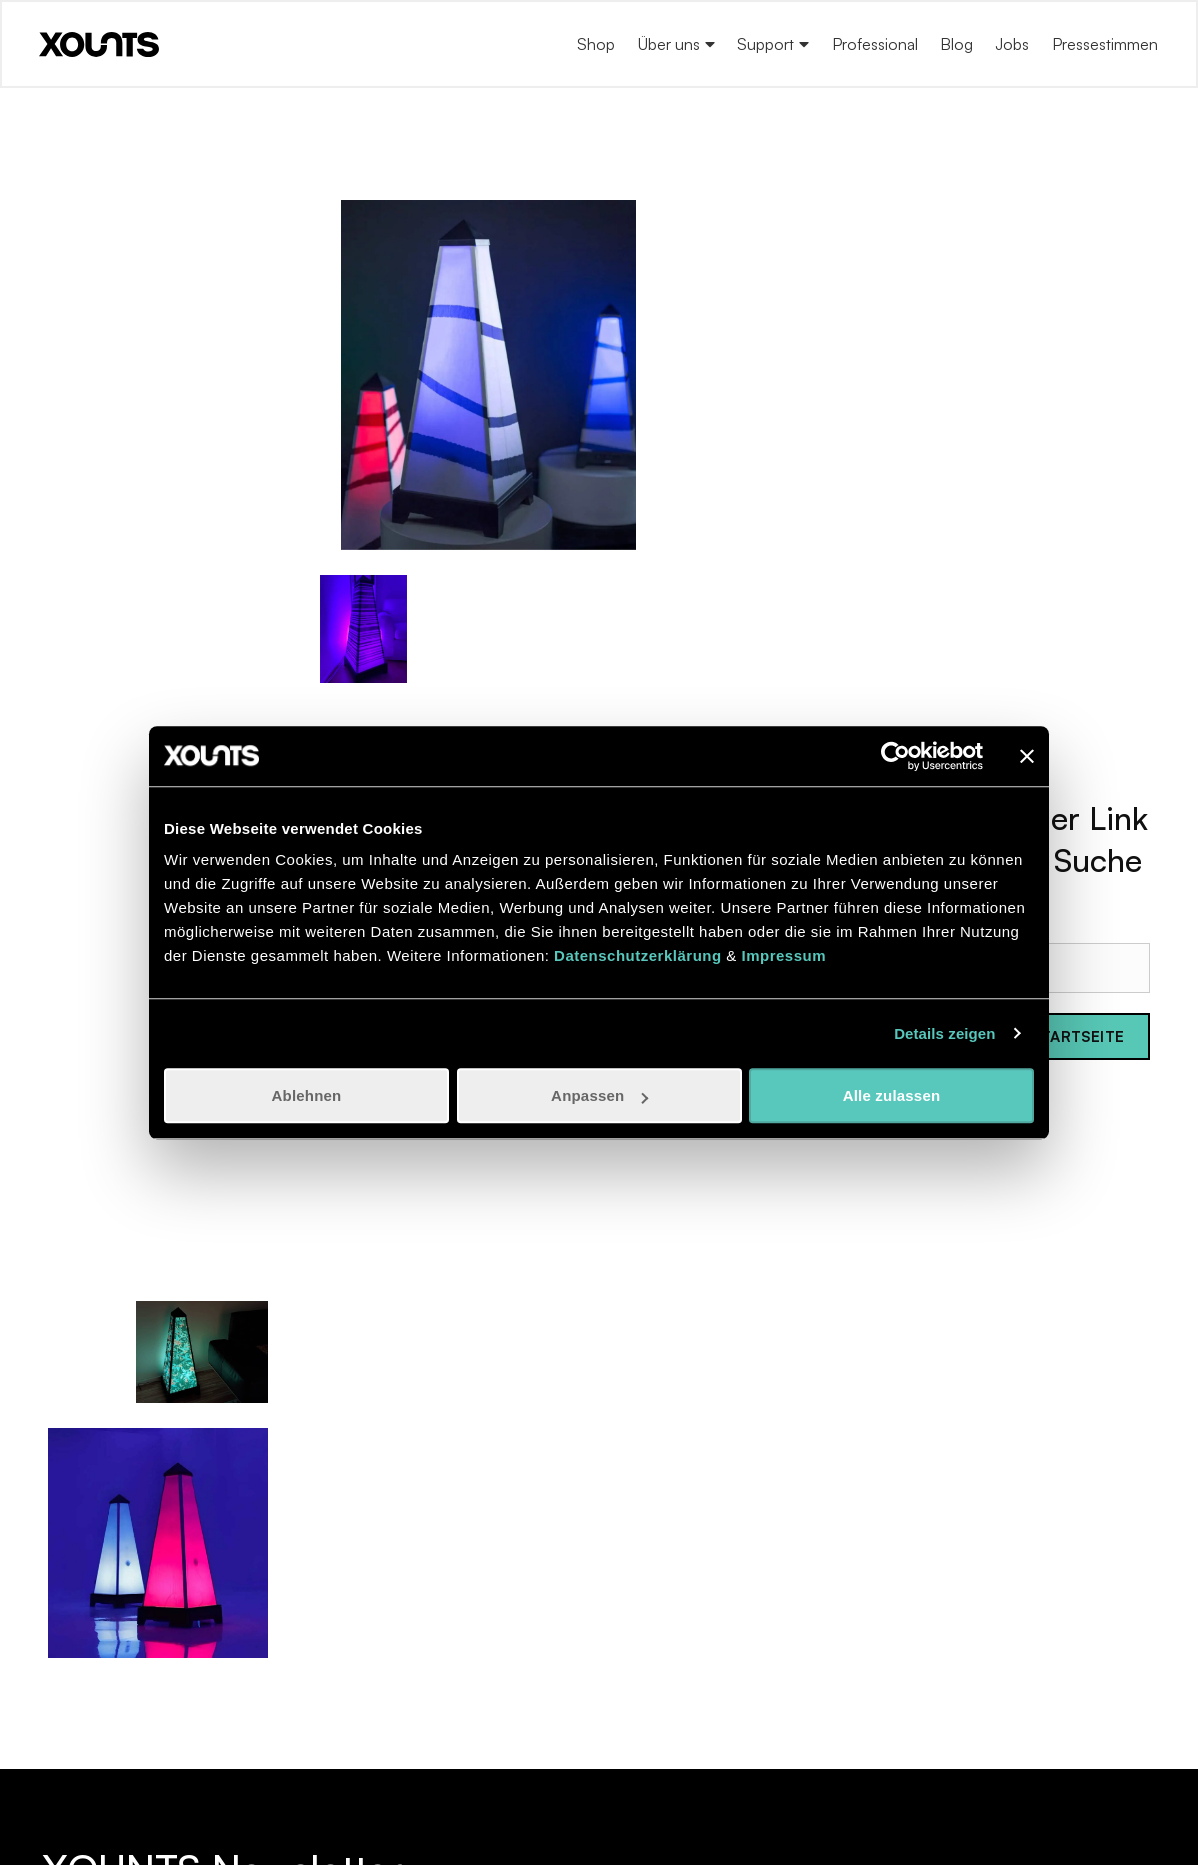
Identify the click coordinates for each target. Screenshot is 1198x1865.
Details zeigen (944, 1033)
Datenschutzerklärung (638, 955)
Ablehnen (307, 1095)
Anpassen (599, 1095)
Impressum (783, 955)
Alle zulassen (892, 1095)
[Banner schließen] (1027, 756)
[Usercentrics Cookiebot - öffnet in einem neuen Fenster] (895, 756)
